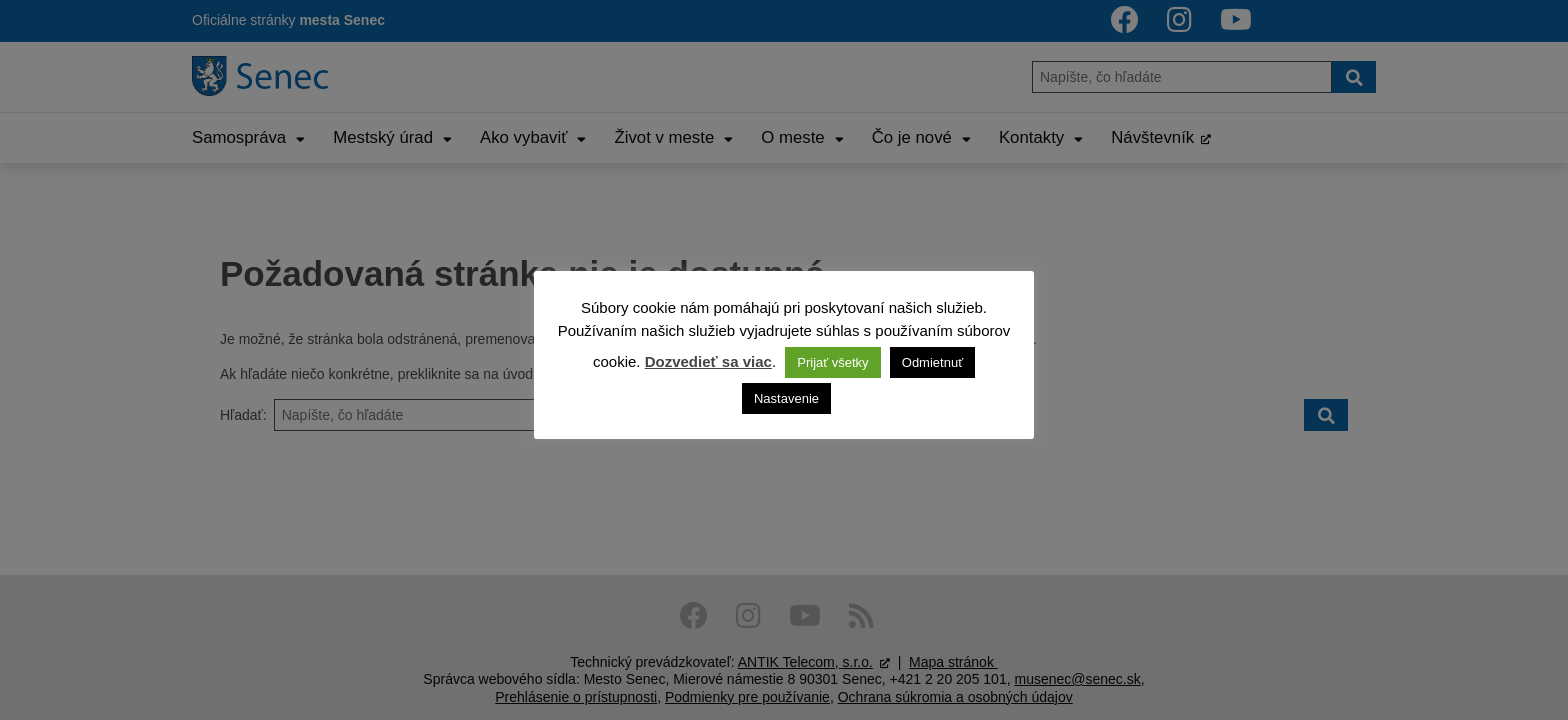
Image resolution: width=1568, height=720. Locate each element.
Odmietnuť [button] (932, 362)
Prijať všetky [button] (832, 362)
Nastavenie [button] (786, 398)
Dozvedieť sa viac (708, 361)
